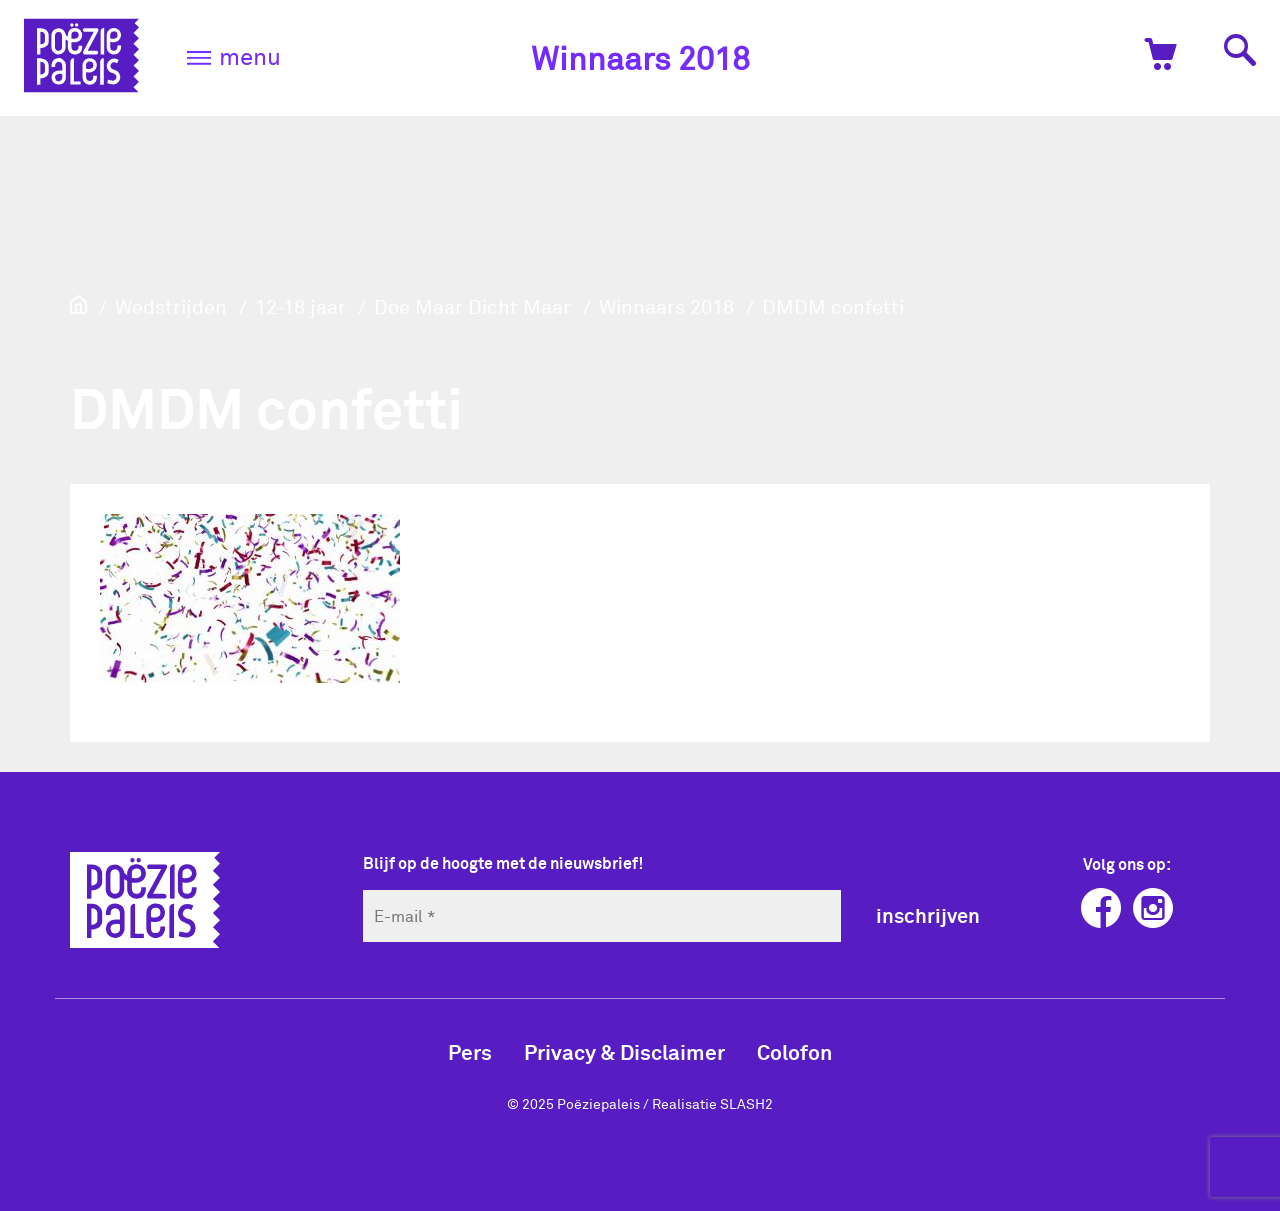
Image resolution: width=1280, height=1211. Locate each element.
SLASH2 (746, 1103)
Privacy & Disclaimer (624, 1051)
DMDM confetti (833, 306)
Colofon (794, 1051)
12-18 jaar (300, 306)
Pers (470, 1051)
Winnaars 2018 (640, 57)
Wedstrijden (171, 306)
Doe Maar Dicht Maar (472, 306)
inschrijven (928, 915)
